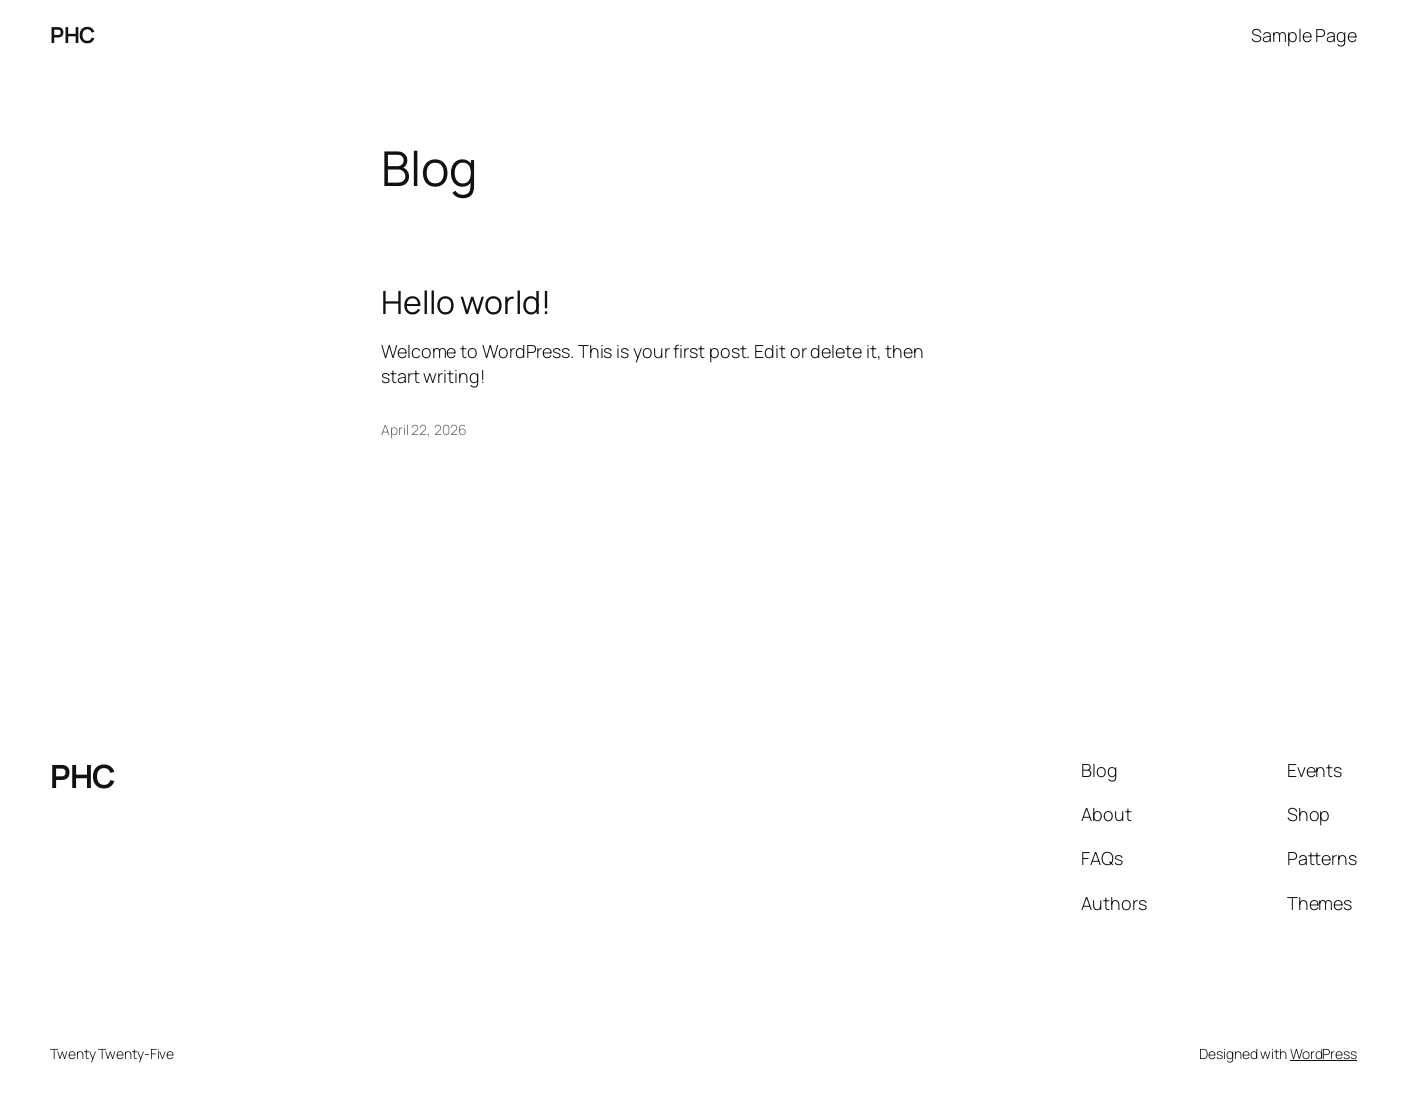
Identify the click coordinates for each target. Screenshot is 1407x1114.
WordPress (1323, 1053)
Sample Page (1304, 35)
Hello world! (466, 302)
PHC (72, 35)
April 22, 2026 (424, 429)
